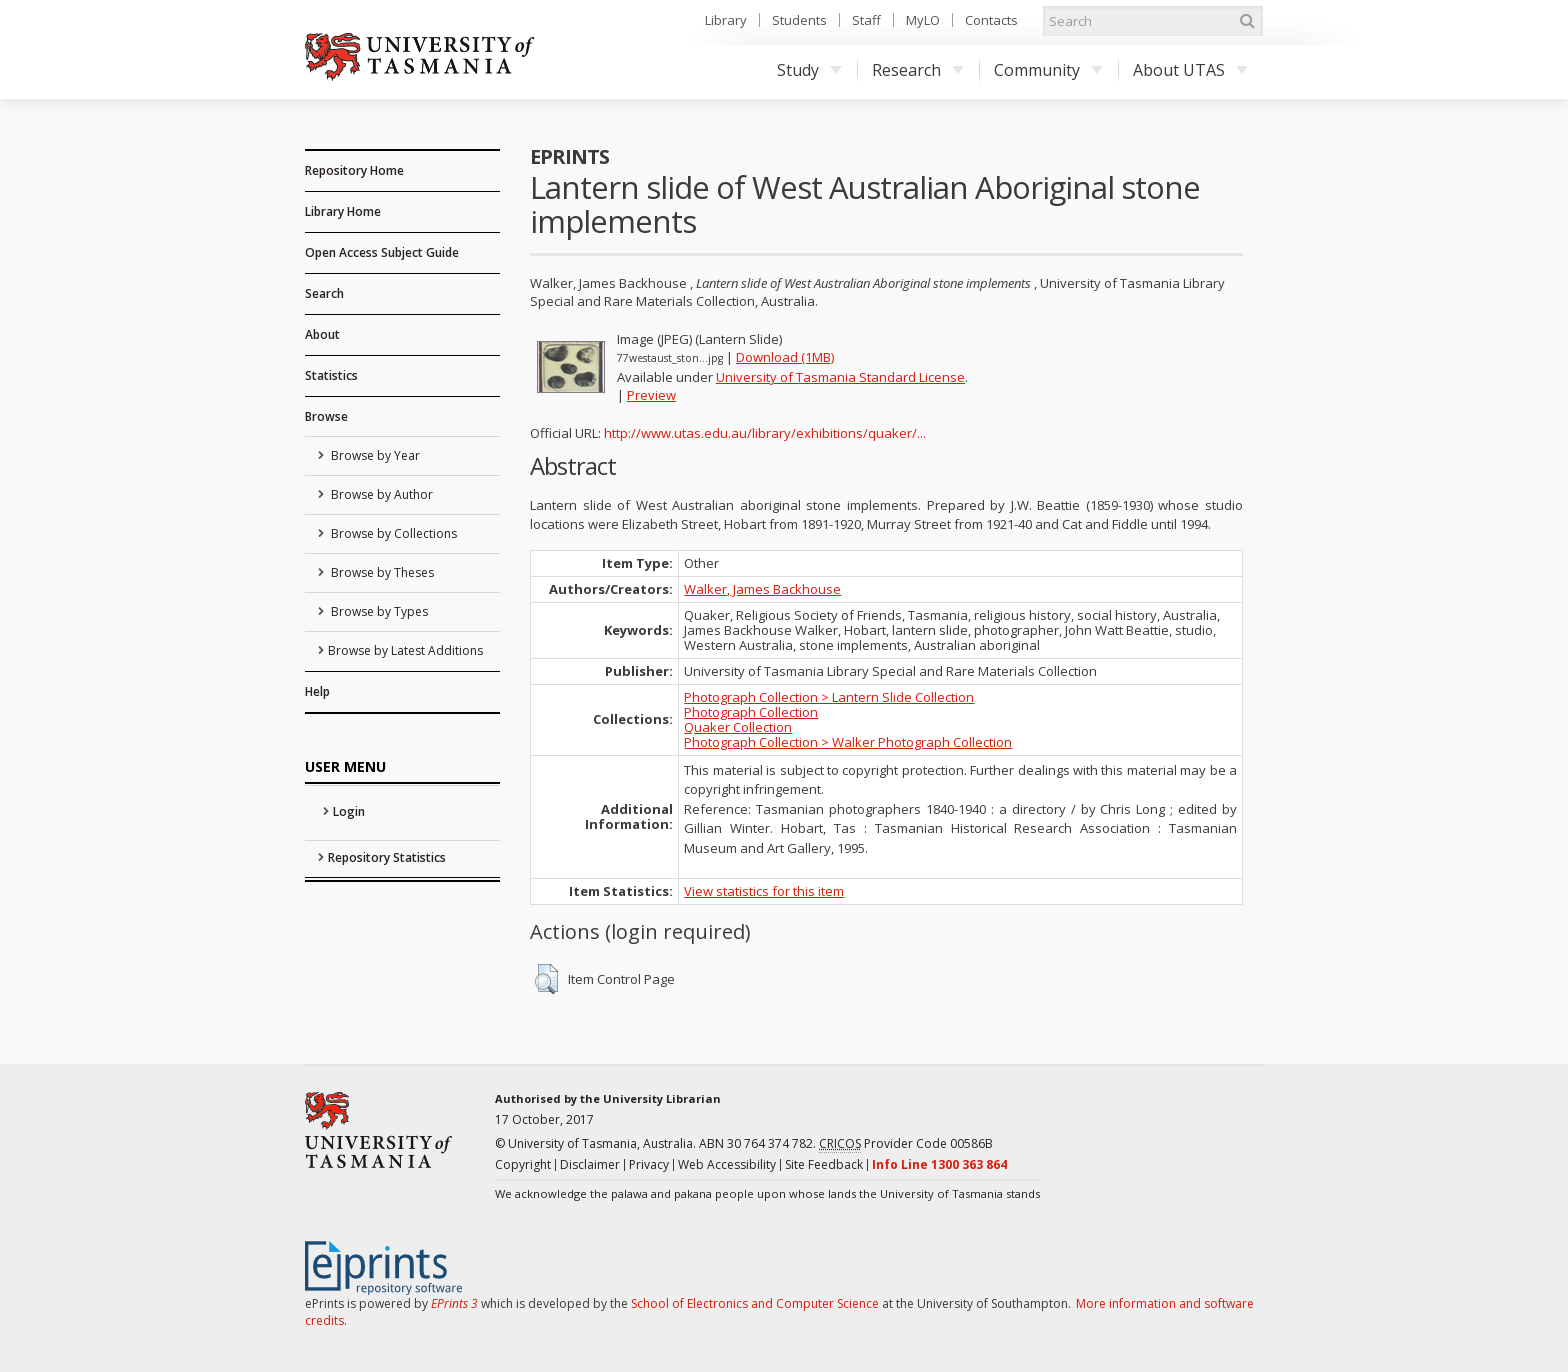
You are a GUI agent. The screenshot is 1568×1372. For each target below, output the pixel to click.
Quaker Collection (738, 727)
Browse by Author (380, 494)
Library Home (343, 211)
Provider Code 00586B (906, 1144)
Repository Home (354, 170)
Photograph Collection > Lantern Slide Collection (829, 697)
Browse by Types (378, 611)
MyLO (923, 20)
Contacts (991, 20)
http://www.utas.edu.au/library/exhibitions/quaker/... (765, 433)
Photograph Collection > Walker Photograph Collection (848, 742)
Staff (866, 20)
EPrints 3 (454, 1303)
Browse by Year (374, 455)
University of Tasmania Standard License (840, 377)
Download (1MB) (785, 357)
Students (799, 20)
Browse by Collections (392, 533)
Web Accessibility (727, 1164)
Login (349, 811)
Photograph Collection (751, 712)
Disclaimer (590, 1164)
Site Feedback (824, 1164)
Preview (651, 395)
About (322, 334)
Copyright (523, 1164)
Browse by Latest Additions (405, 650)
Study (809, 70)
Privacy (649, 1164)
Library (726, 20)
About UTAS (1190, 70)
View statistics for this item (764, 891)
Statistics (331, 375)
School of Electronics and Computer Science (755, 1303)
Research (918, 70)
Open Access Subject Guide (382, 252)
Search (324, 293)
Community (1048, 70)
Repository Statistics (387, 857)
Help (317, 691)
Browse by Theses (381, 572)
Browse (326, 416)
